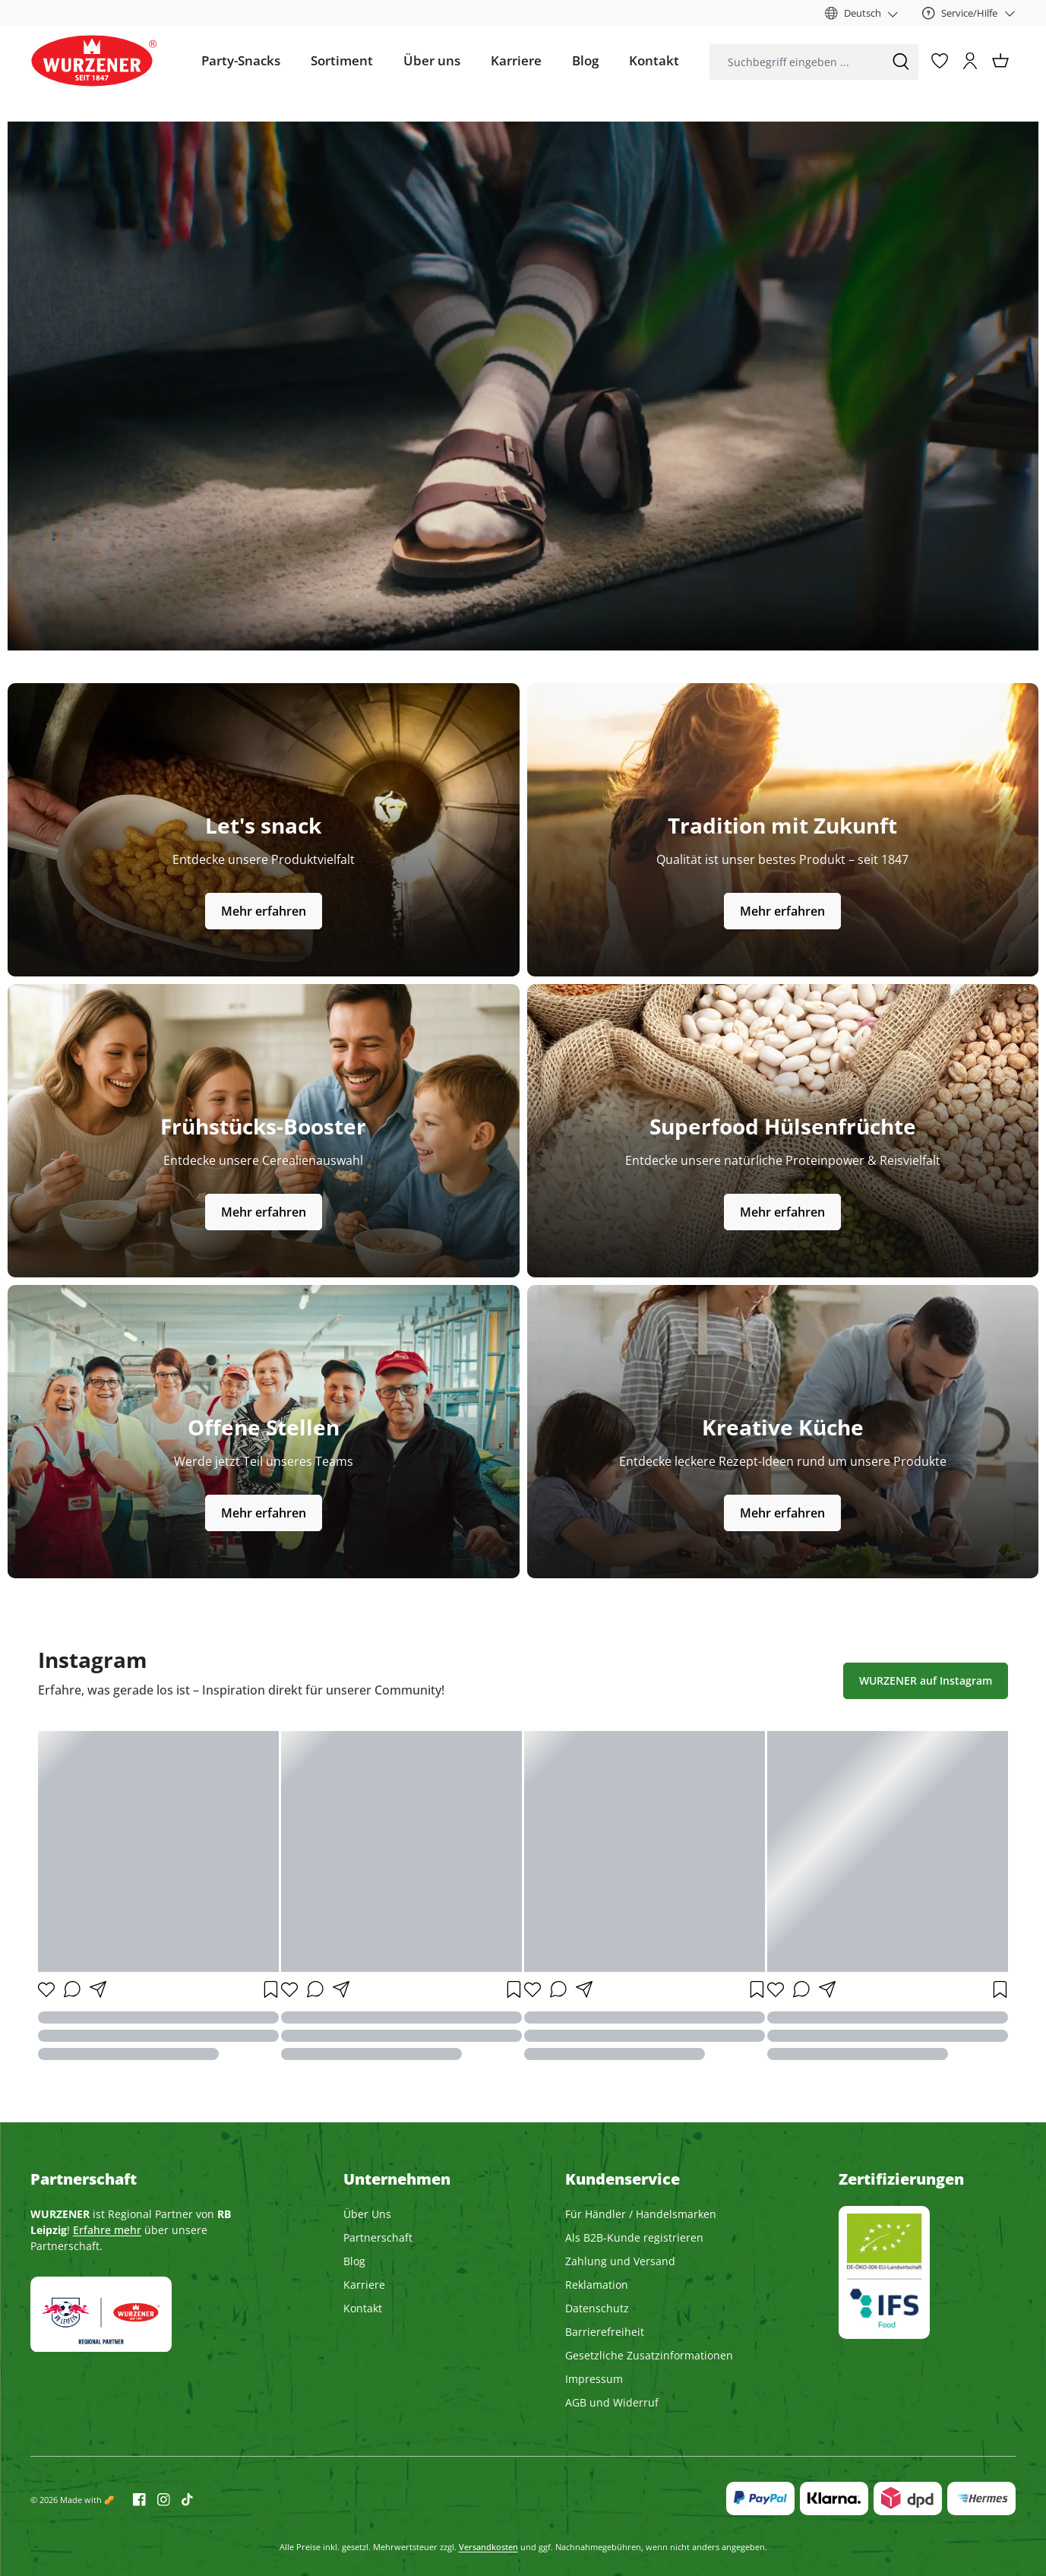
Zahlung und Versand (620, 2261)
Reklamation (596, 2284)
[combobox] (796, 62)
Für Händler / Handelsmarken (640, 2214)
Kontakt (362, 2308)
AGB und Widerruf (612, 2402)
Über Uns (367, 2214)
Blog (354, 2261)
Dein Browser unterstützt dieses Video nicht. (523, 386)
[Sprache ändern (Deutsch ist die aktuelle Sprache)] (862, 13)
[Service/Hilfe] (969, 13)
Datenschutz (597, 2308)
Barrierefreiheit (604, 2331)
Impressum (594, 2379)
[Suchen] (900, 62)
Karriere (364, 2284)
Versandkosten (488, 2546)
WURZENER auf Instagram (925, 1680)
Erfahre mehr (107, 2230)
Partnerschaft (377, 2237)
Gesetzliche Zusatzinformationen (649, 2355)
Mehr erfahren (263, 911)
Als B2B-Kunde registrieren (634, 2237)
